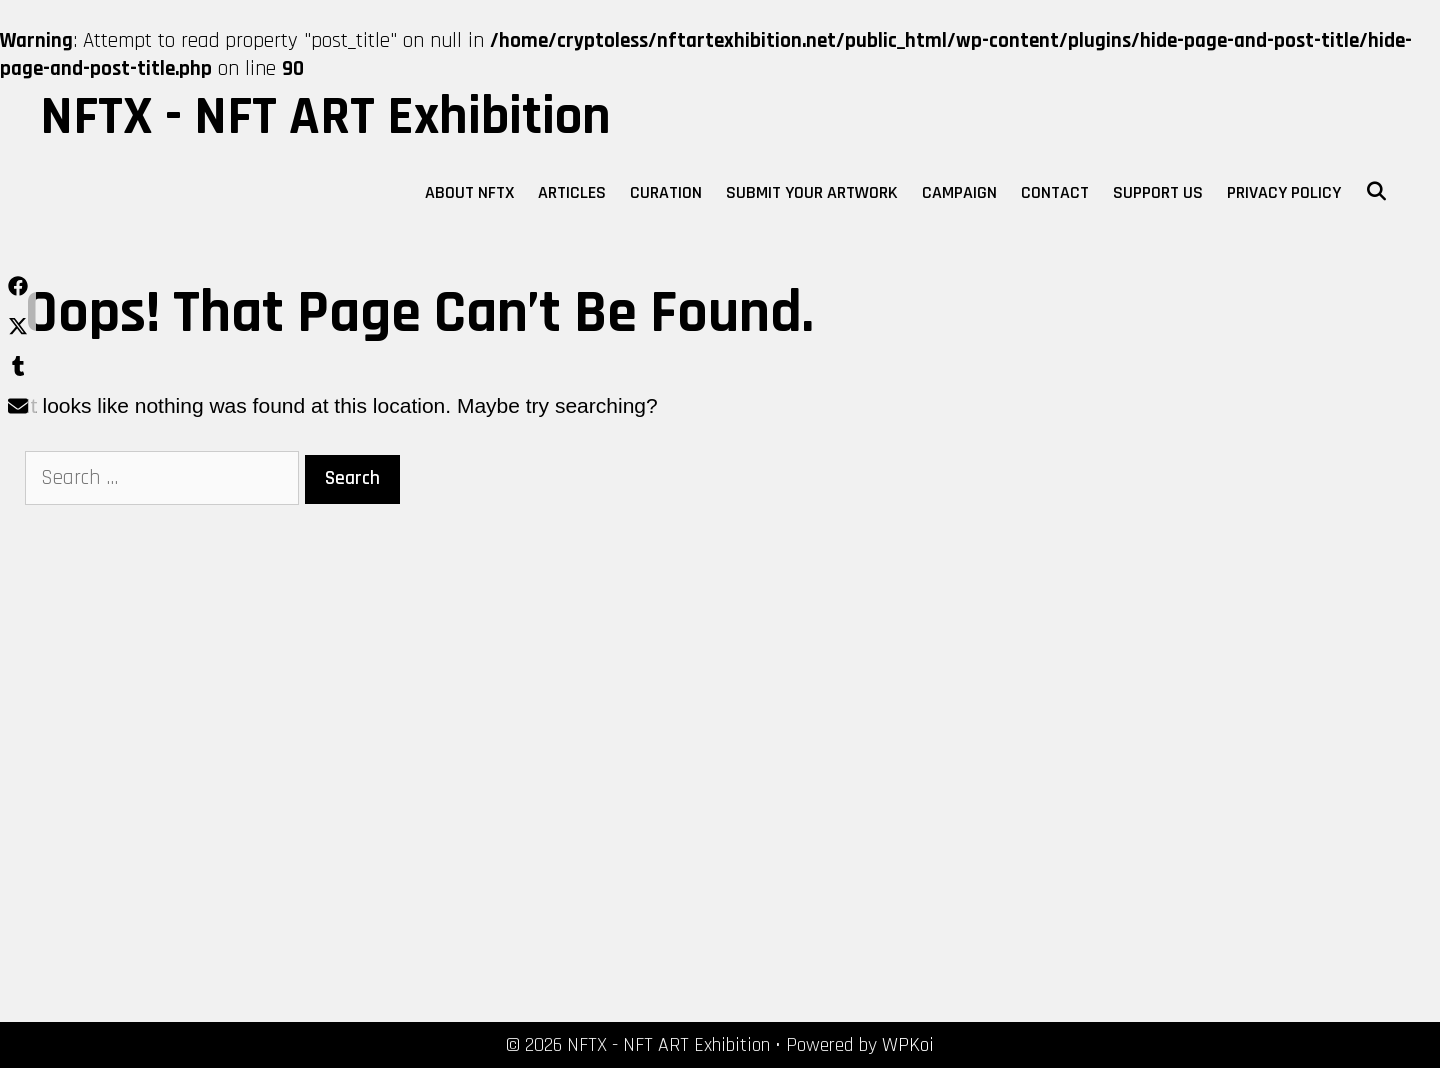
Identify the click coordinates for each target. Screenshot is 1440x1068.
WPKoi (908, 1045)
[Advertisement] (246, 781)
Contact (1055, 192)
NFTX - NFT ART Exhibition (325, 117)
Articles (572, 192)
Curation (666, 192)
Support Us (1158, 192)
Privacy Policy (1284, 192)
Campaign (959, 192)
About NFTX (469, 192)
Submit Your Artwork (812, 192)
